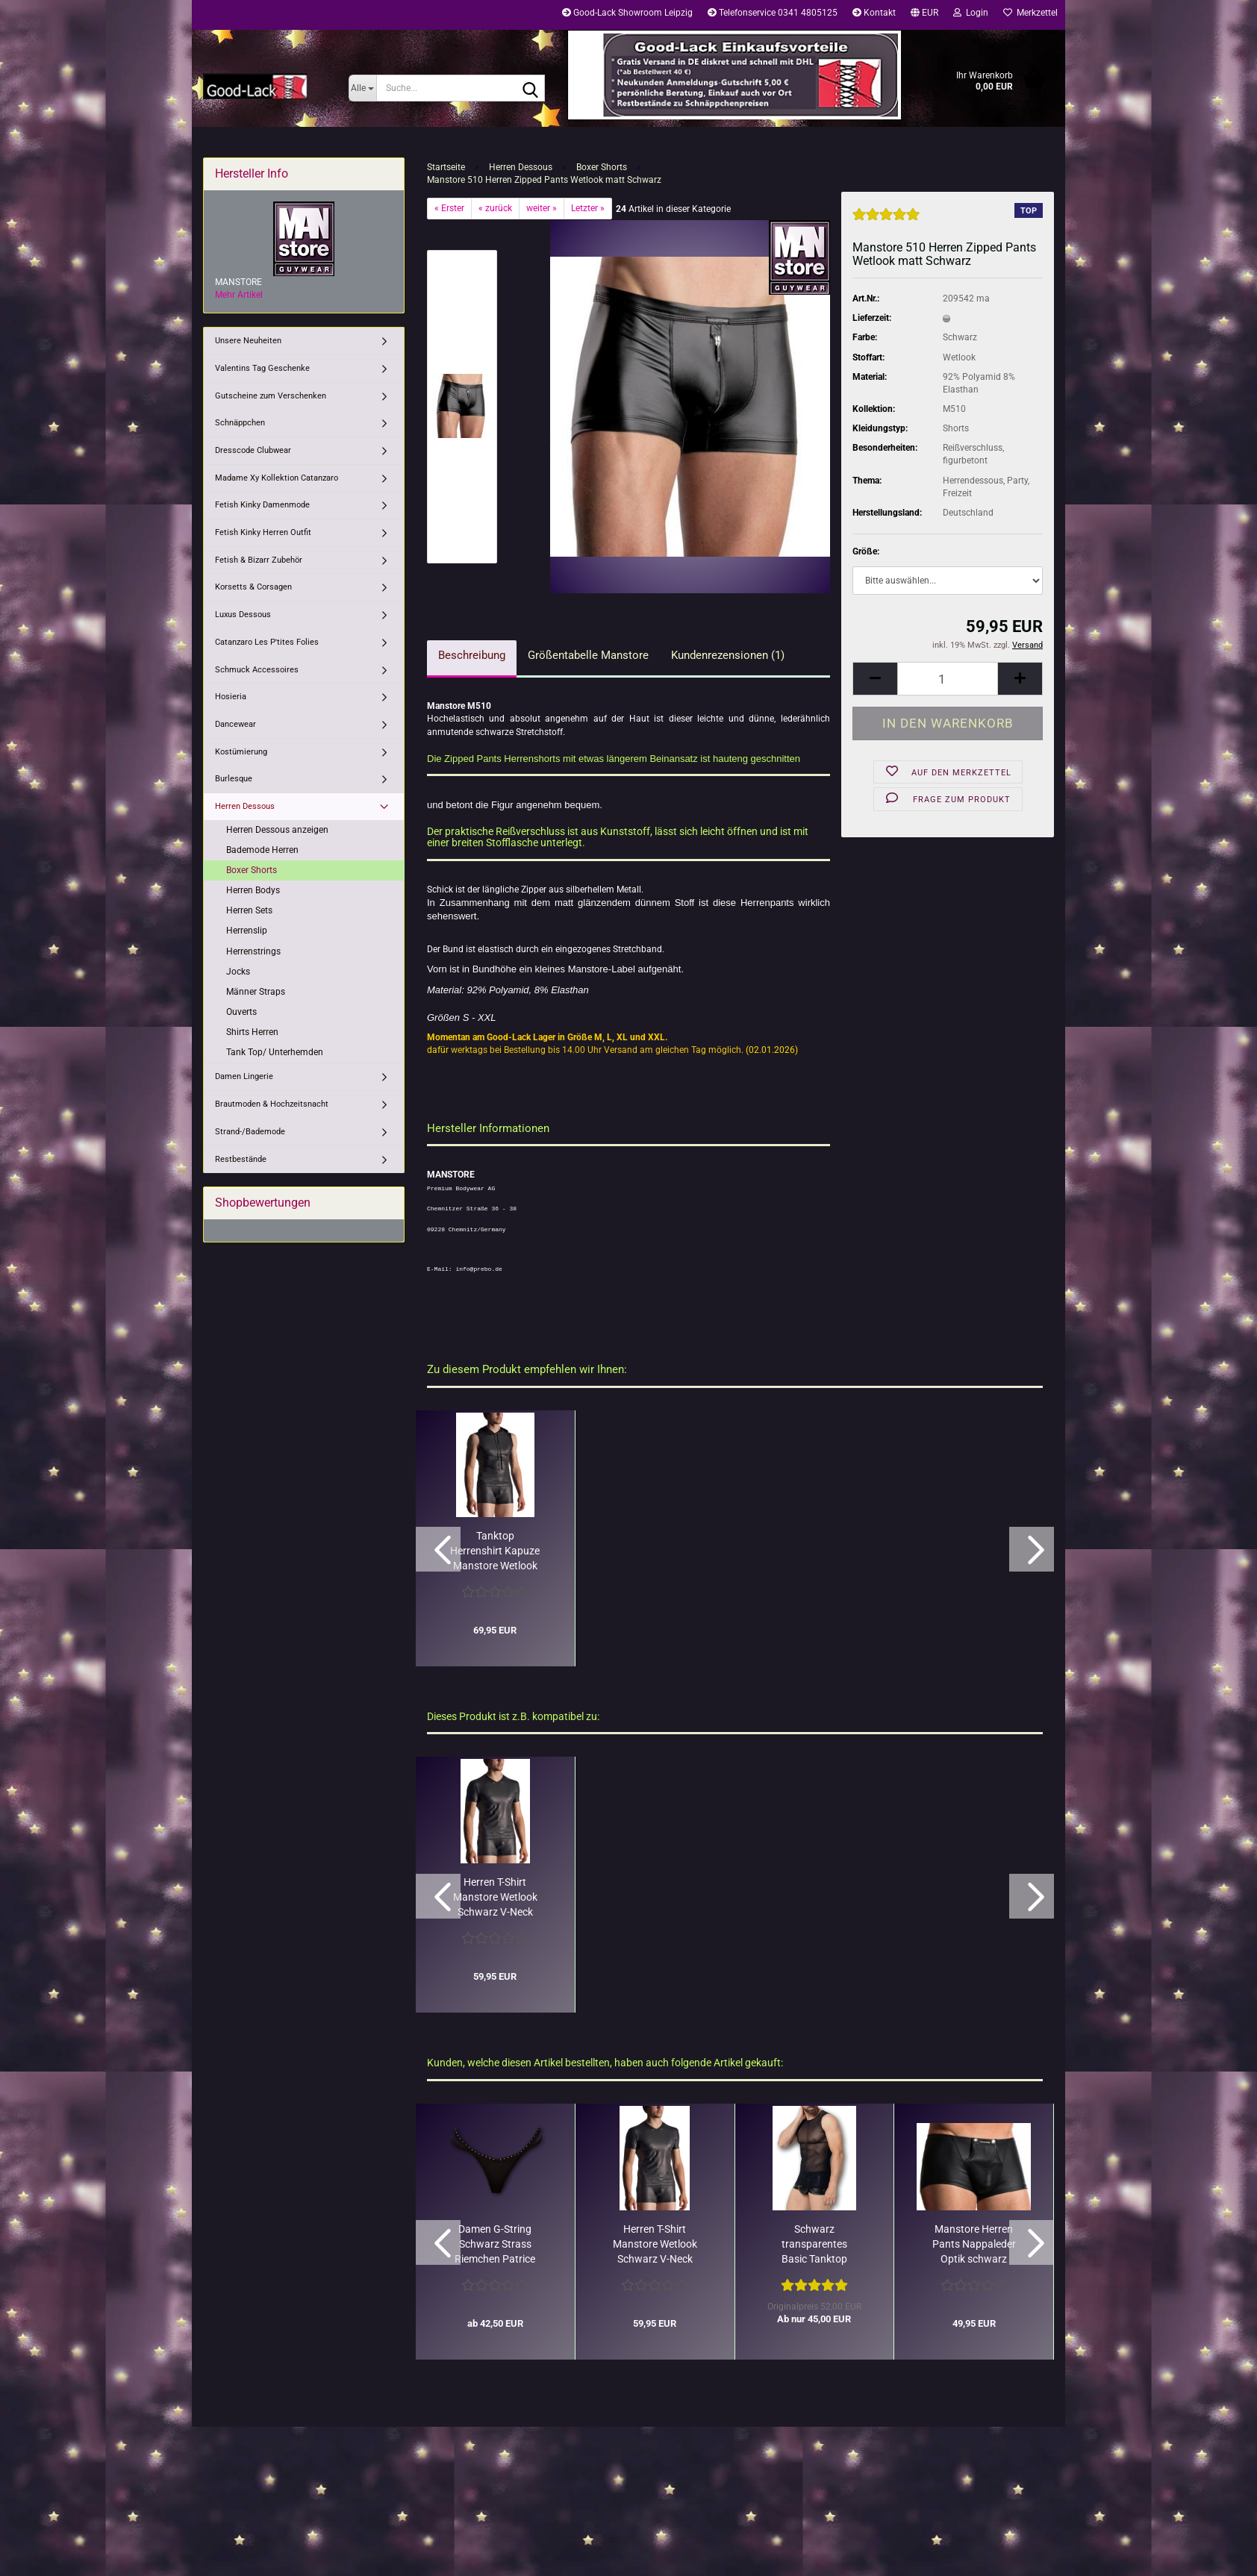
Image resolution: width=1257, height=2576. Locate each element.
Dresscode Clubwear (253, 450)
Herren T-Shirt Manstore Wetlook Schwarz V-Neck (495, 1897)
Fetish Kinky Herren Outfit (263, 532)
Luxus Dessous (243, 614)
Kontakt (874, 12)
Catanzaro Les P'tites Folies (267, 642)
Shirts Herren (252, 1032)
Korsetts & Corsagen (253, 587)
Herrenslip (246, 930)
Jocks (238, 971)
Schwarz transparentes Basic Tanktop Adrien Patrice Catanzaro (814, 2244)
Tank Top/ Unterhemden (274, 1052)
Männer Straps (255, 992)
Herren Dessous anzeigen (277, 830)
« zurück (495, 208)
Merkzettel (1030, 12)
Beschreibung (471, 655)
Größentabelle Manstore (588, 655)
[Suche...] (362, 88)
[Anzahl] (947, 678)
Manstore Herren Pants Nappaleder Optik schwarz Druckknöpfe (974, 2244)
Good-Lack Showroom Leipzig (627, 12)
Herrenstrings (253, 951)
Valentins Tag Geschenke (262, 368)
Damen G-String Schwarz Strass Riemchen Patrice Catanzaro (495, 2244)
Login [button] (970, 12)
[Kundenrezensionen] (886, 221)
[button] (924, 15)
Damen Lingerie (244, 1076)
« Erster (449, 208)
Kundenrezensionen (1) (728, 655)
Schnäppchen (240, 423)
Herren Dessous (245, 806)
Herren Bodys (253, 890)
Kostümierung (241, 752)
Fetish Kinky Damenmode (262, 505)
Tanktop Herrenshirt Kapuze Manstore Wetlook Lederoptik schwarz (494, 1551)
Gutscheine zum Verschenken (270, 396)
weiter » (541, 208)
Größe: (865, 551)
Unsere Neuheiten (248, 341)
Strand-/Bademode (250, 1132)
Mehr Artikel (239, 295)
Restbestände (240, 1159)
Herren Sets (249, 910)
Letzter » (588, 208)
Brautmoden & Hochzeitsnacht (271, 1104)
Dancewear (235, 724)
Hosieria (230, 696)
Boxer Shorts (251, 870)
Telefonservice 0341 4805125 (773, 12)
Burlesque (233, 779)
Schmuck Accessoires (257, 670)
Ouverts (241, 1012)
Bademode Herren (262, 850)
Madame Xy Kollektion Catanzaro (276, 478)
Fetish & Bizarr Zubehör (258, 560)
